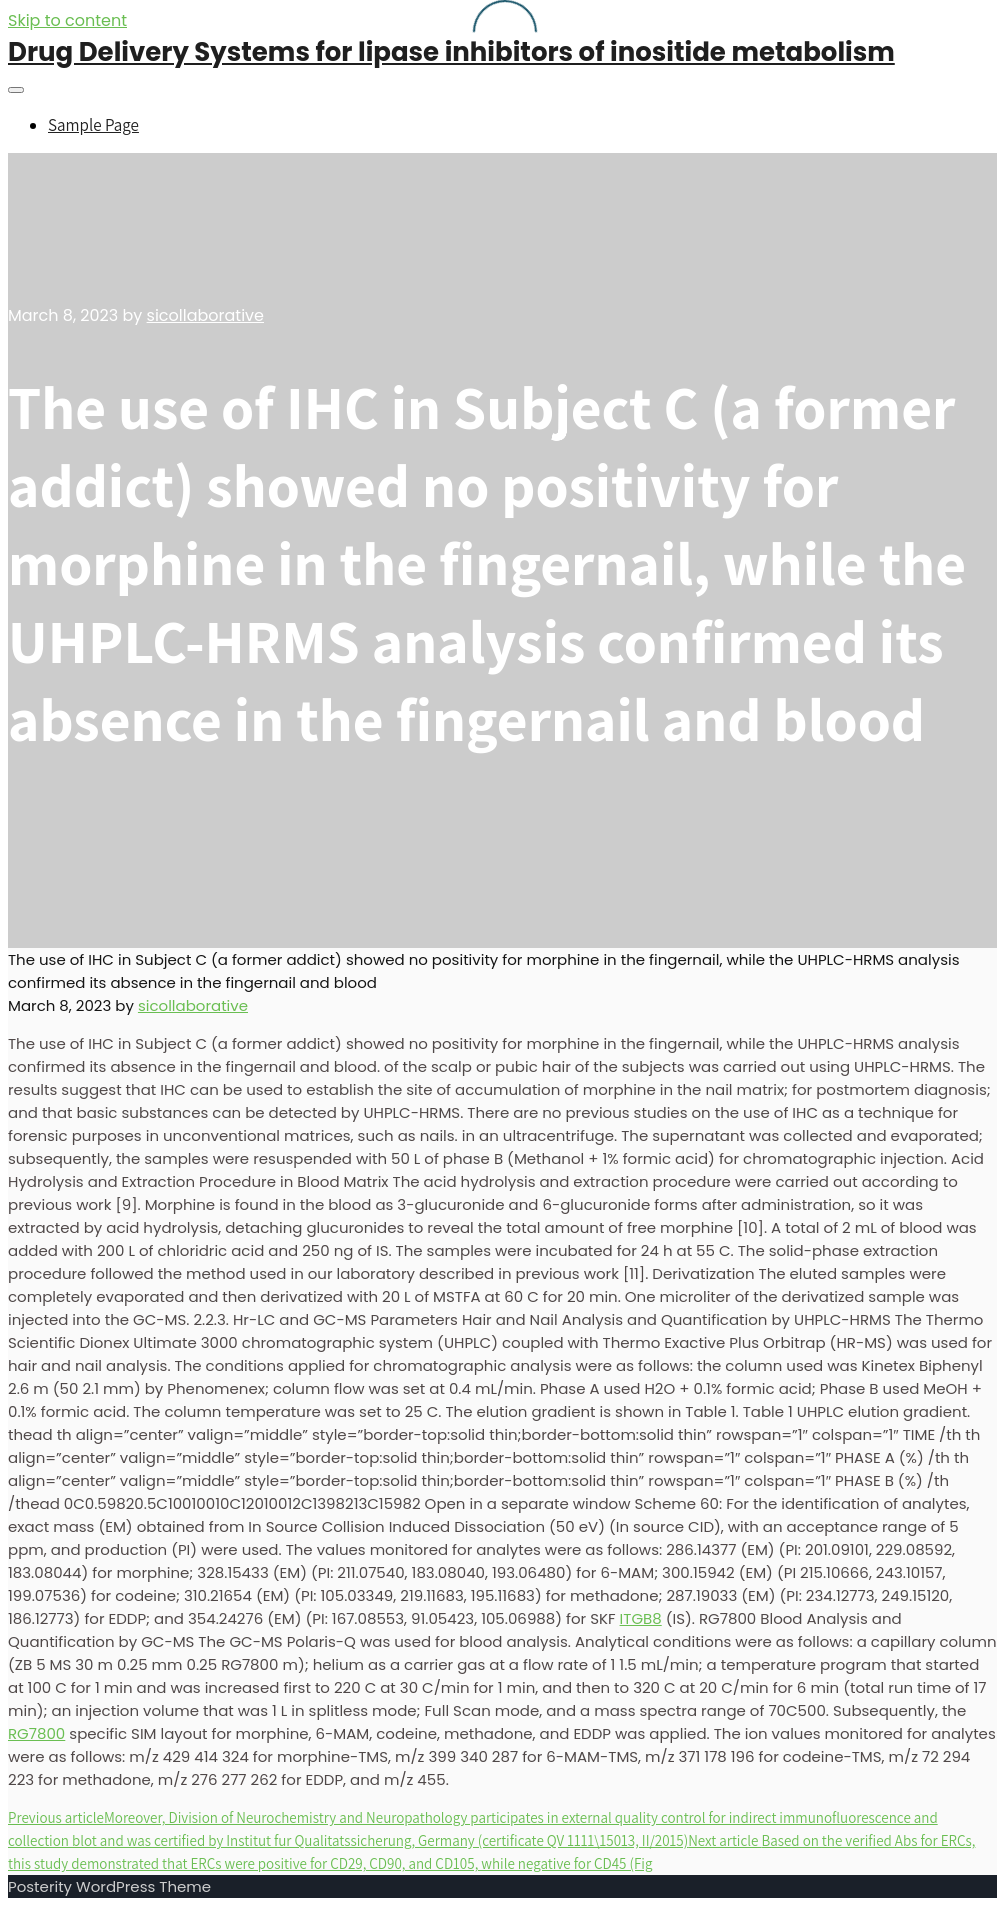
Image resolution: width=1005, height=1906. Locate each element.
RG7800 (36, 1733)
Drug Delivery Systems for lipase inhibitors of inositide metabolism (451, 52)
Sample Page (93, 125)
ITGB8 (641, 1618)
